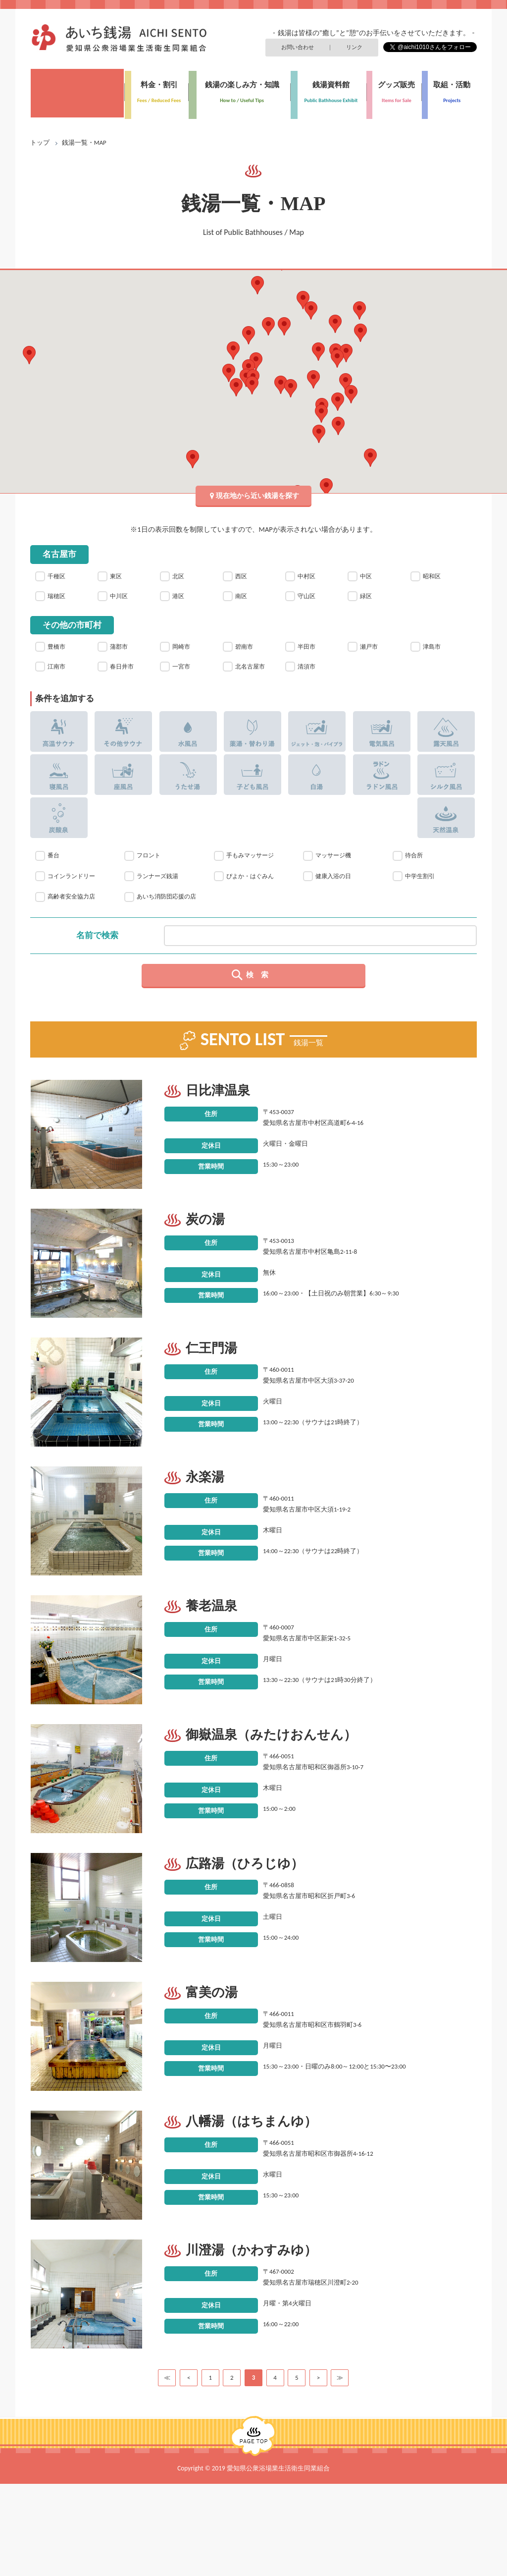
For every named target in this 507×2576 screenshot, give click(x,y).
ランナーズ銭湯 (161, 901)
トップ (40, 131)
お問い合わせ (302, 46)
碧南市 (247, 647)
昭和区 (435, 567)
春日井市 (127, 672)
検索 (261, 1018)
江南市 (60, 672)
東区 (118, 567)
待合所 (415, 878)
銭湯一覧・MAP (77, 87)
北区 (180, 567)
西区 (243, 567)
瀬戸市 (372, 647)
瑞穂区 (60, 592)
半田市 (310, 647)
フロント (150, 878)
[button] (345, 371)
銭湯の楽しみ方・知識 (239, 87)
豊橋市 (60, 647)
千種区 (60, 567)
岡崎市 (185, 647)
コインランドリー (75, 901)
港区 (180, 592)
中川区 (122, 592)
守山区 (310, 592)
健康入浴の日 (336, 901)
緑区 (368, 592)
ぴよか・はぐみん (254, 901)
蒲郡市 (122, 647)
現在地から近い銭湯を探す (257, 483)
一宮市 (185, 672)
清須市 (310, 672)
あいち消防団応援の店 (168, 930)
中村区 (310, 567)
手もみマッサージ (254, 878)
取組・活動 (449, 87)
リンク (356, 46)
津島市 (435, 647)
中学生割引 (422, 901)
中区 (368, 567)
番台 (54, 878)
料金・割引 (155, 87)
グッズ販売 (394, 87)
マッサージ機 (336, 878)
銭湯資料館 (329, 87)
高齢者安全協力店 (75, 924)
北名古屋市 (252, 679)
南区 (243, 592)
